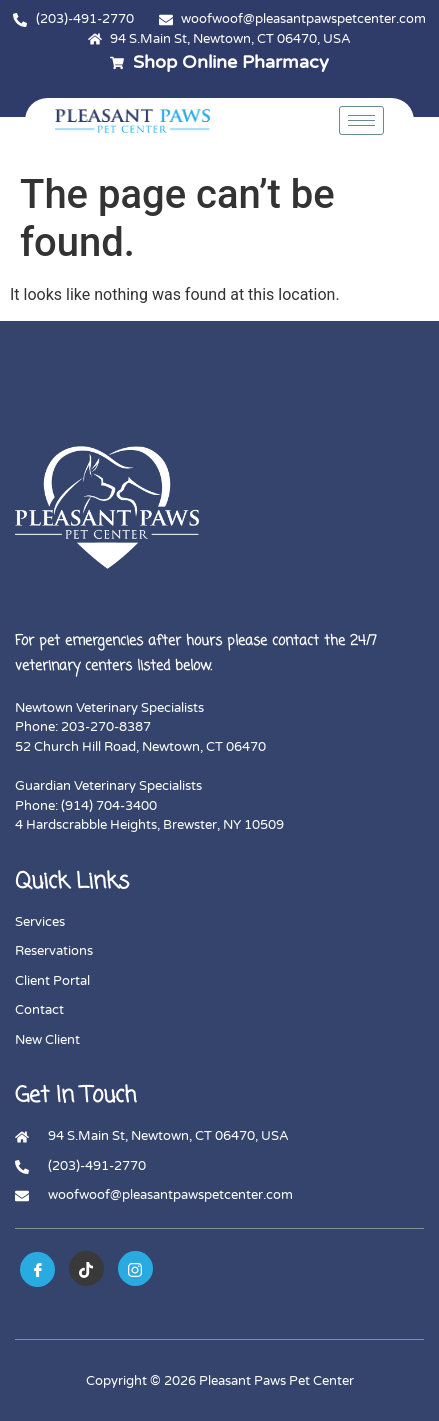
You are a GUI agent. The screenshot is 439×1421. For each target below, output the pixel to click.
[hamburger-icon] (361, 120)
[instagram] (135, 1268)
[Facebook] (37, 1269)
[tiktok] (86, 1268)
